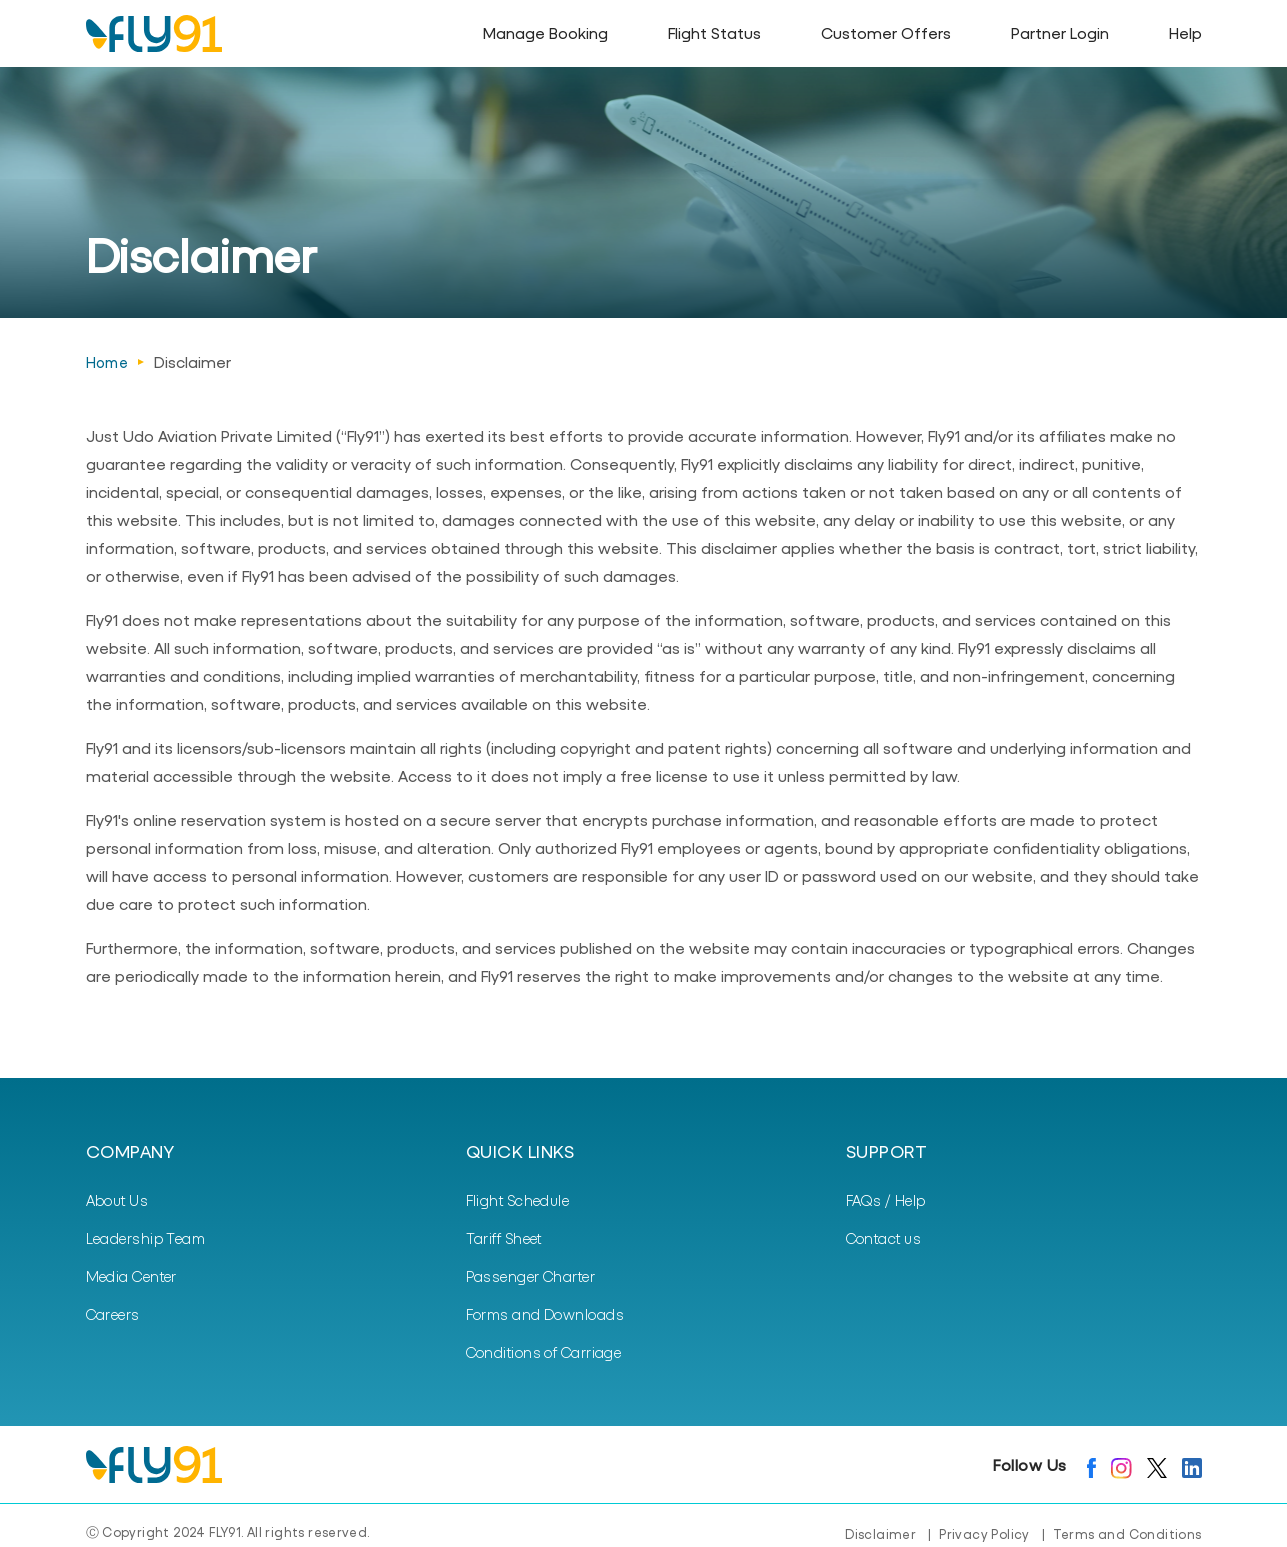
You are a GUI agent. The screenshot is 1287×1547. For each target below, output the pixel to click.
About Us (117, 1200)
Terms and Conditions (1127, 1534)
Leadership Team (146, 1238)
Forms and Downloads (545, 1314)
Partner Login (1060, 32)
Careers (113, 1314)
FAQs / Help (886, 1200)
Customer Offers (886, 32)
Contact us (884, 1238)
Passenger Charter (531, 1276)
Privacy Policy (984, 1534)
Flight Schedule (518, 1200)
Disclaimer (880, 1534)
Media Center (131, 1276)
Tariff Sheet (504, 1238)
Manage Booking (545, 32)
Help (1185, 32)
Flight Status (714, 32)
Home (107, 362)
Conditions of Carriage (544, 1352)
